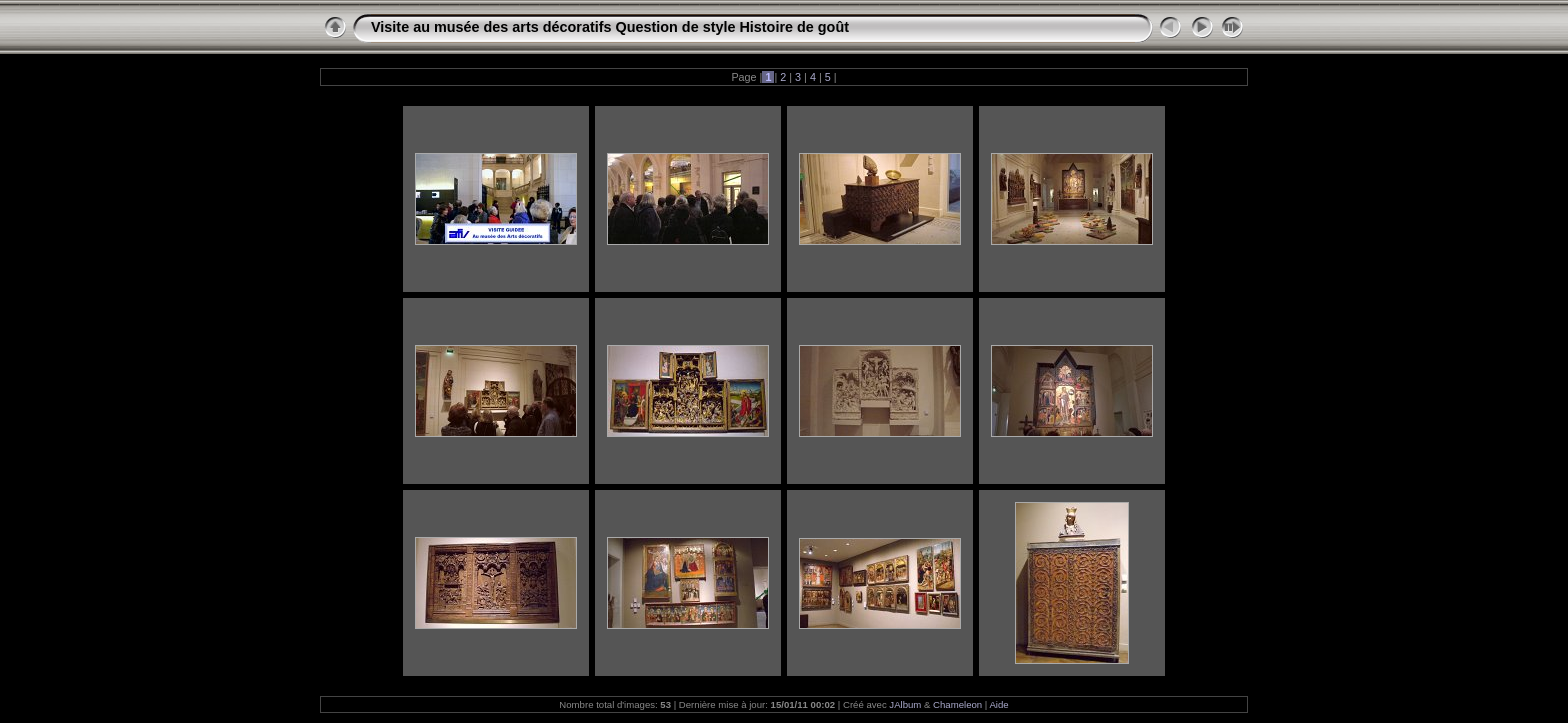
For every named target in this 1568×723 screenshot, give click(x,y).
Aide (998, 704)
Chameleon (957, 704)
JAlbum (905, 704)
